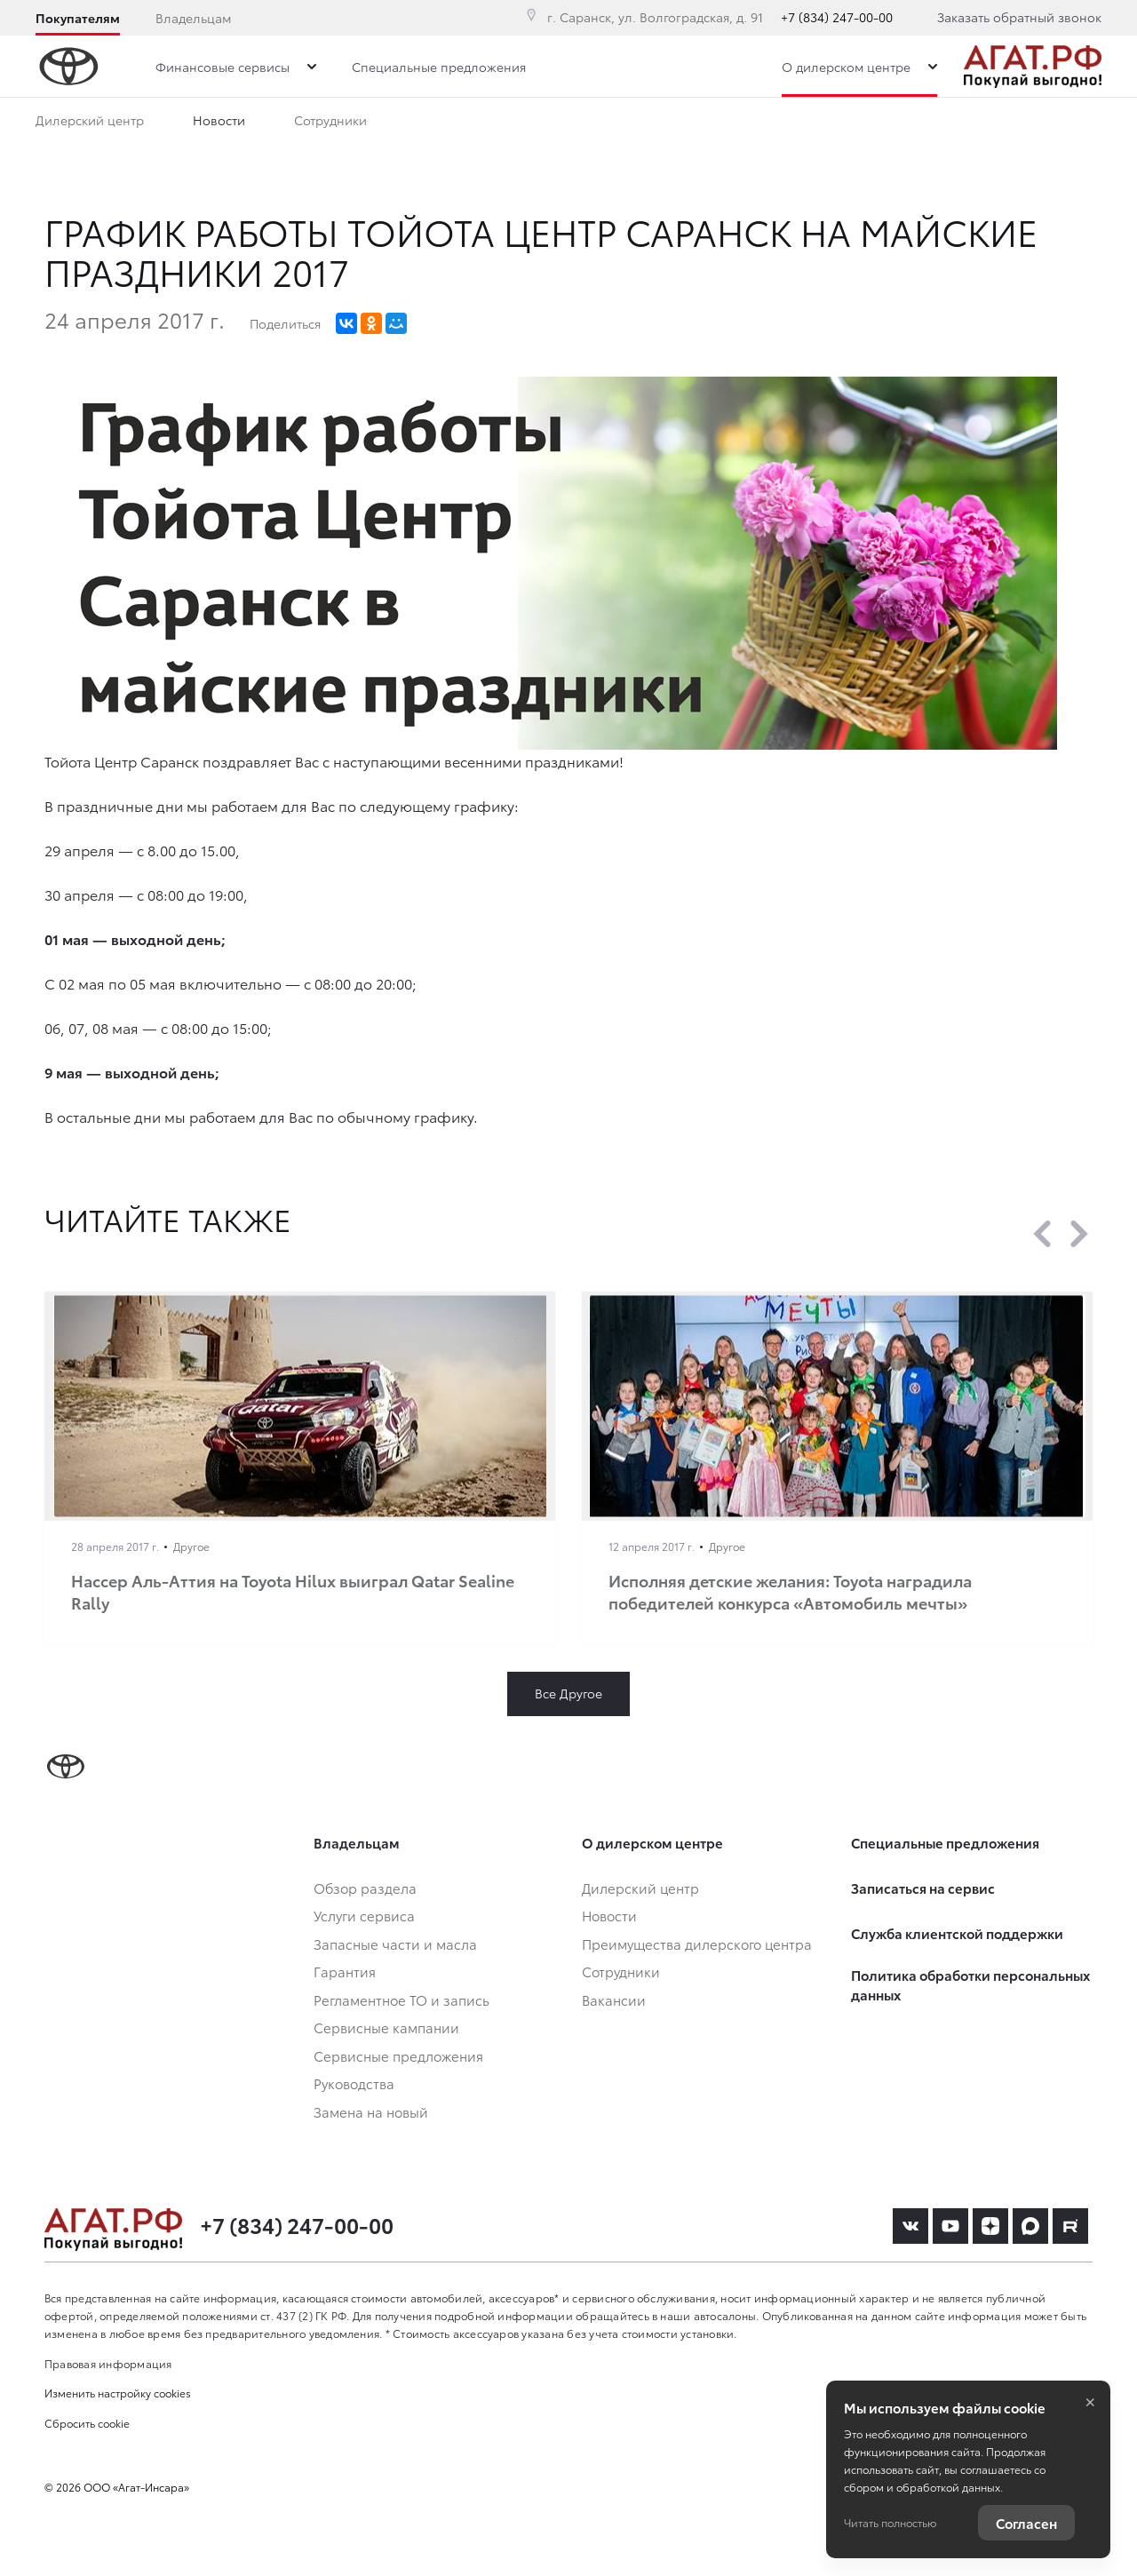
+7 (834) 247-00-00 (837, 17)
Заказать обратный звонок (1019, 17)
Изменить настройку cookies (117, 2392)
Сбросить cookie (87, 2422)
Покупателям (78, 18)
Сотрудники (330, 123)
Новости (219, 123)
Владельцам (193, 18)
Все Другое (568, 1693)
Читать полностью (890, 2522)
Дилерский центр (90, 123)
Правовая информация (108, 2363)
